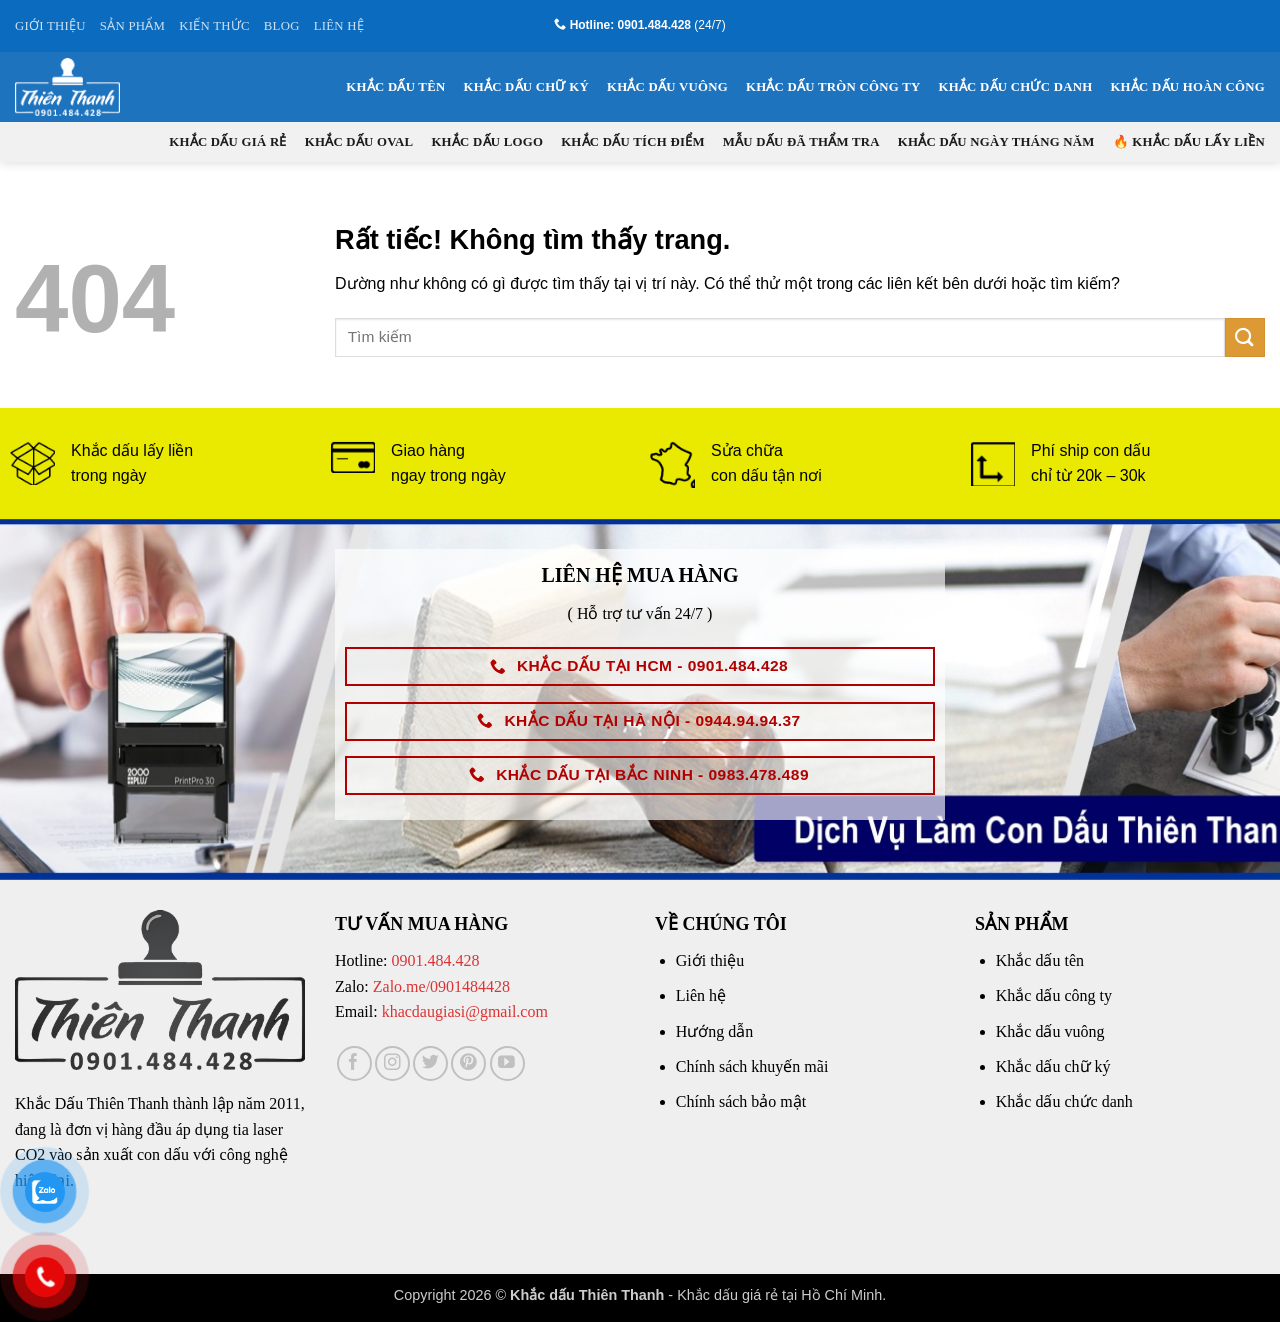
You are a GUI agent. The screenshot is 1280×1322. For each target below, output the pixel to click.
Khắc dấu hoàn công (1187, 87)
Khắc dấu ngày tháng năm (996, 142)
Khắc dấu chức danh (1015, 87)
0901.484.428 (435, 960)
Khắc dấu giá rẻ (228, 142)
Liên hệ (701, 995)
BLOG (282, 26)
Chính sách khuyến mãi (752, 1066)
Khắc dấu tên (395, 87)
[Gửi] (1245, 337)
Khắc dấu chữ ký (525, 87)
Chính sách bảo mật (741, 1101)
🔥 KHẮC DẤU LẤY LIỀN (1189, 142)
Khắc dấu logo (487, 142)
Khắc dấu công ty (1054, 995)
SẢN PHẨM (132, 26)
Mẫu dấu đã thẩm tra (801, 142)
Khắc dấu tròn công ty (833, 87)
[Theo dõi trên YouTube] (507, 1063)
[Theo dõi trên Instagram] (392, 1063)
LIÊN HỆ (339, 26)
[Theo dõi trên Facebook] (354, 1063)
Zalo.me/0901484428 (441, 986)
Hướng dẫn (715, 1031)
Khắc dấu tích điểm (633, 142)
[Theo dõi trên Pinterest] (468, 1063)
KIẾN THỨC (214, 26)
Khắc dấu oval (359, 142)
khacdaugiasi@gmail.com (465, 1011)
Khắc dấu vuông (667, 87)
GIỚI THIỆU (50, 26)
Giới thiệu (710, 960)
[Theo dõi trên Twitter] (430, 1063)
